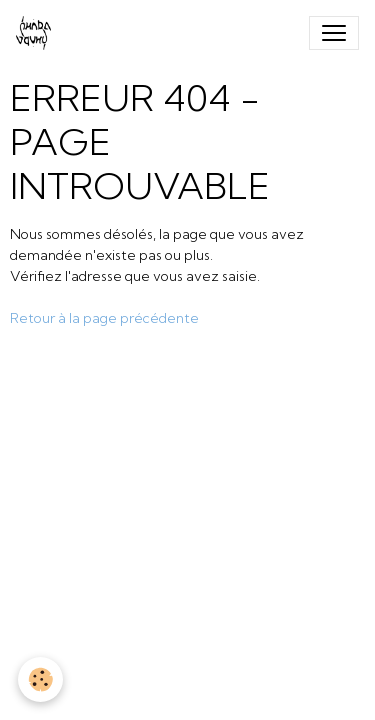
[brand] (37, 33)
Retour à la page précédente (104, 318)
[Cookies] (40, 679)
